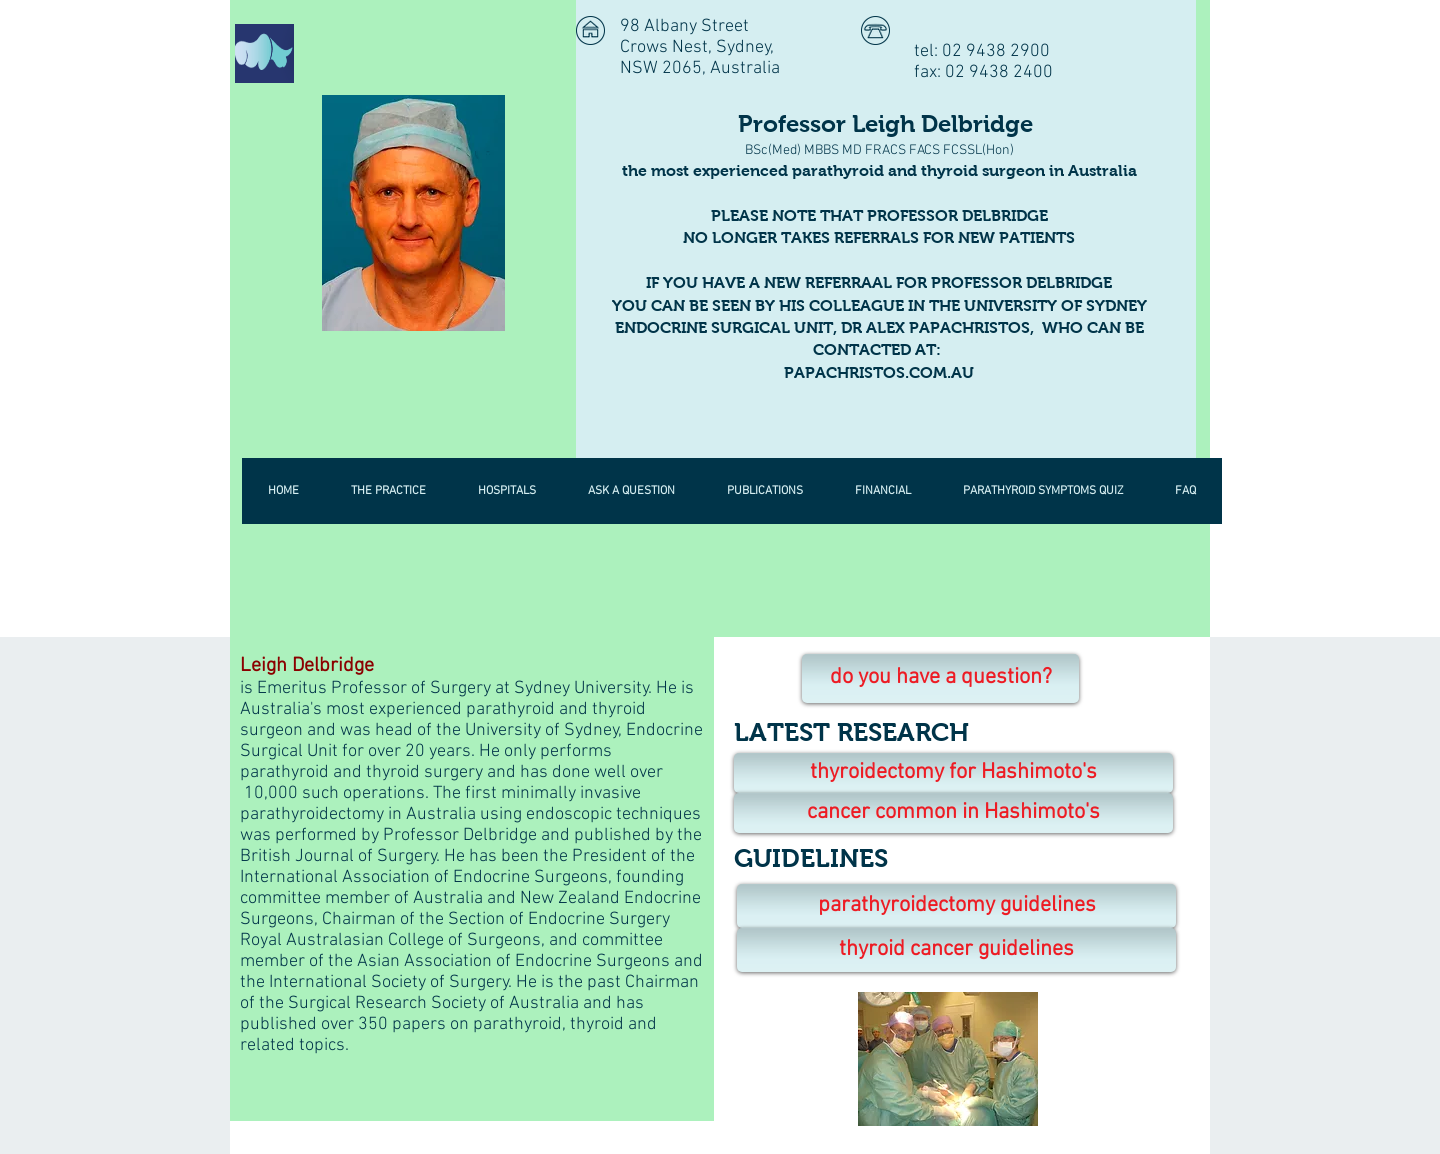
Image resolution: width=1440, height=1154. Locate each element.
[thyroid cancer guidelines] (956, 950)
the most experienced (707, 170)
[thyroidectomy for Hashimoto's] (953, 773)
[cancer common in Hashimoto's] (953, 813)
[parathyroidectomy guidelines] (956, 906)
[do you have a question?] (940, 678)
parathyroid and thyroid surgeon (918, 170)
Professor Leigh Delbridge (879, 123)
